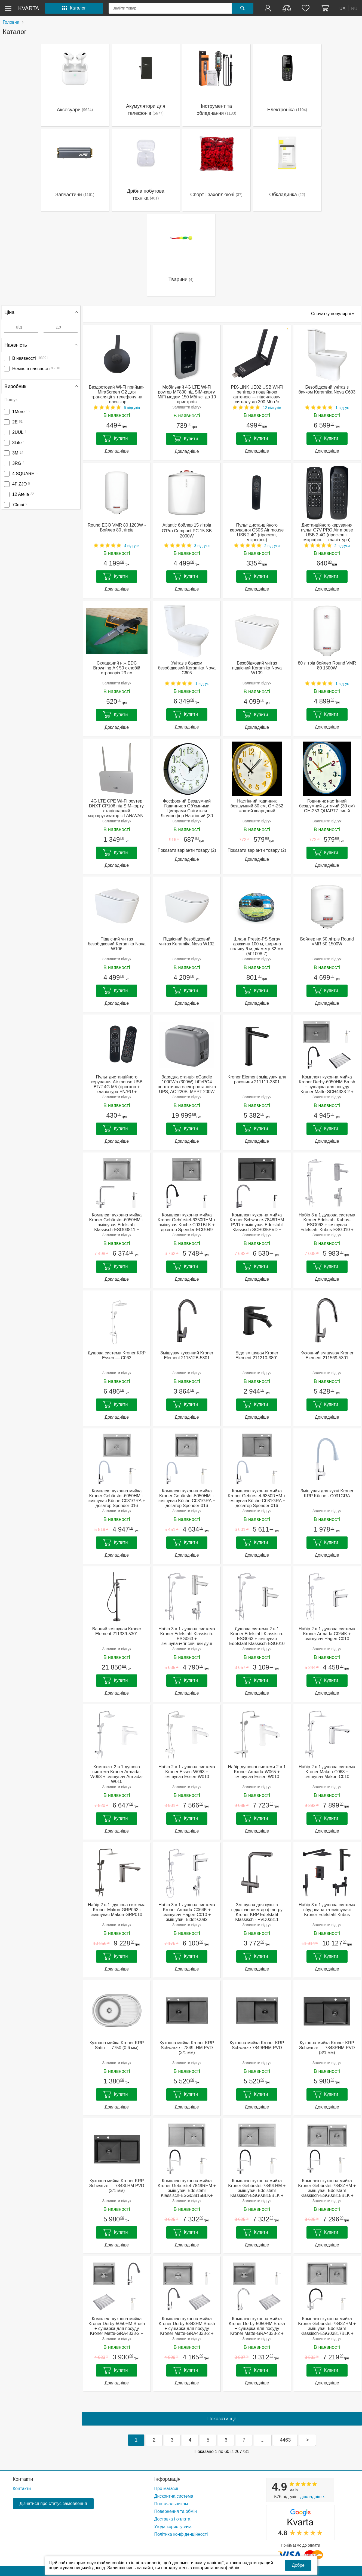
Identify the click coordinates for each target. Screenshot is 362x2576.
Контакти (23, 2479)
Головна (11, 22)
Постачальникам (171, 2503)
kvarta (28, 8)
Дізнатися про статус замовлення (53, 2503)
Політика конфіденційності (181, 2534)
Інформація (167, 2479)
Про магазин (167, 2488)
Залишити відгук (186, 407)
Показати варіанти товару (187, 850)
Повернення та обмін (175, 2511)
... (262, 2440)
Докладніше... (313, 2496)
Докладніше (117, 451)
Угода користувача (173, 2526)
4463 (285, 2440)
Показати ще (222, 2418)
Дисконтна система (173, 2496)
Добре (298, 2565)
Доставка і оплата (172, 2519)
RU (354, 8)
